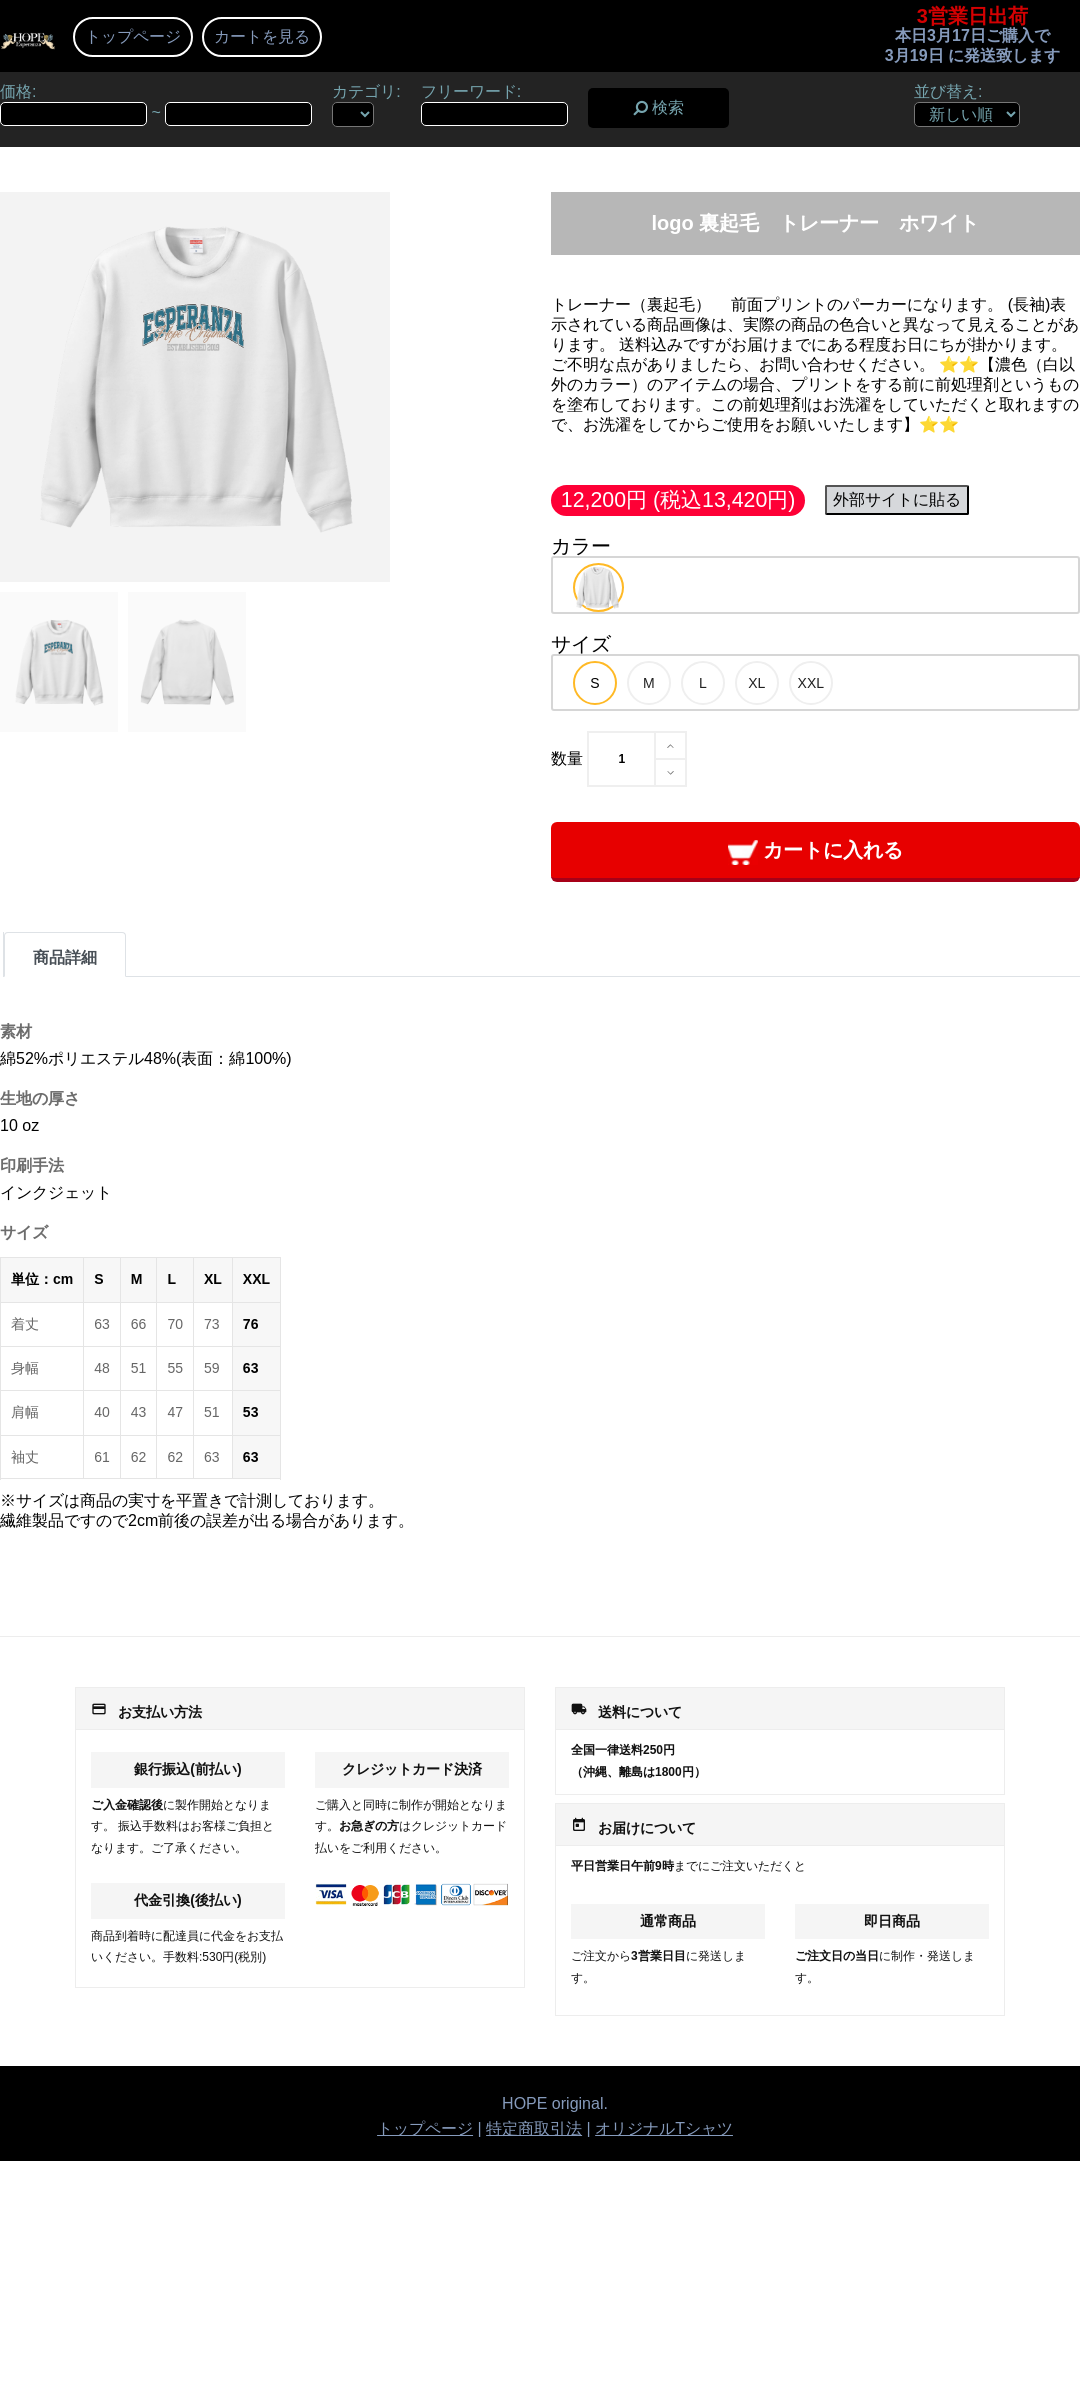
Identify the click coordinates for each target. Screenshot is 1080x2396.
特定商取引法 (534, 2128)
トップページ (133, 36)
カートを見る (262, 36)
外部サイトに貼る (897, 499)
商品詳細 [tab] (65, 957)
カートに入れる (815, 851)
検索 (658, 107)
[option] (598, 587)
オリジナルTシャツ (664, 2128)
